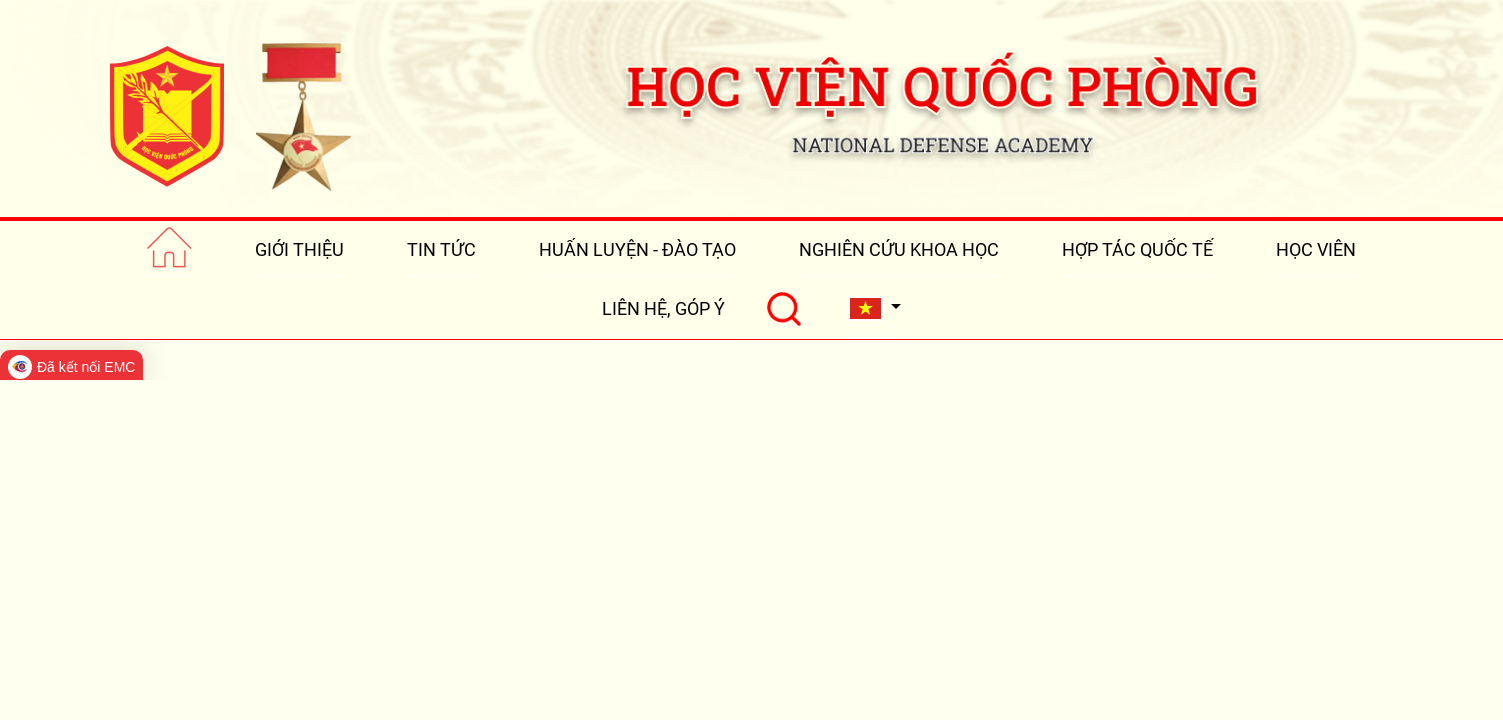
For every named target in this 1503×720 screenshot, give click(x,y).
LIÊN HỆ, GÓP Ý (663, 308)
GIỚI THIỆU (299, 249)
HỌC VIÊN (1316, 249)
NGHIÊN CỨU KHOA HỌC (899, 249)
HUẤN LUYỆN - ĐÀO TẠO (637, 249)
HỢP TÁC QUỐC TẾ (1137, 249)
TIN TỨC (441, 249)
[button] (875, 308)
